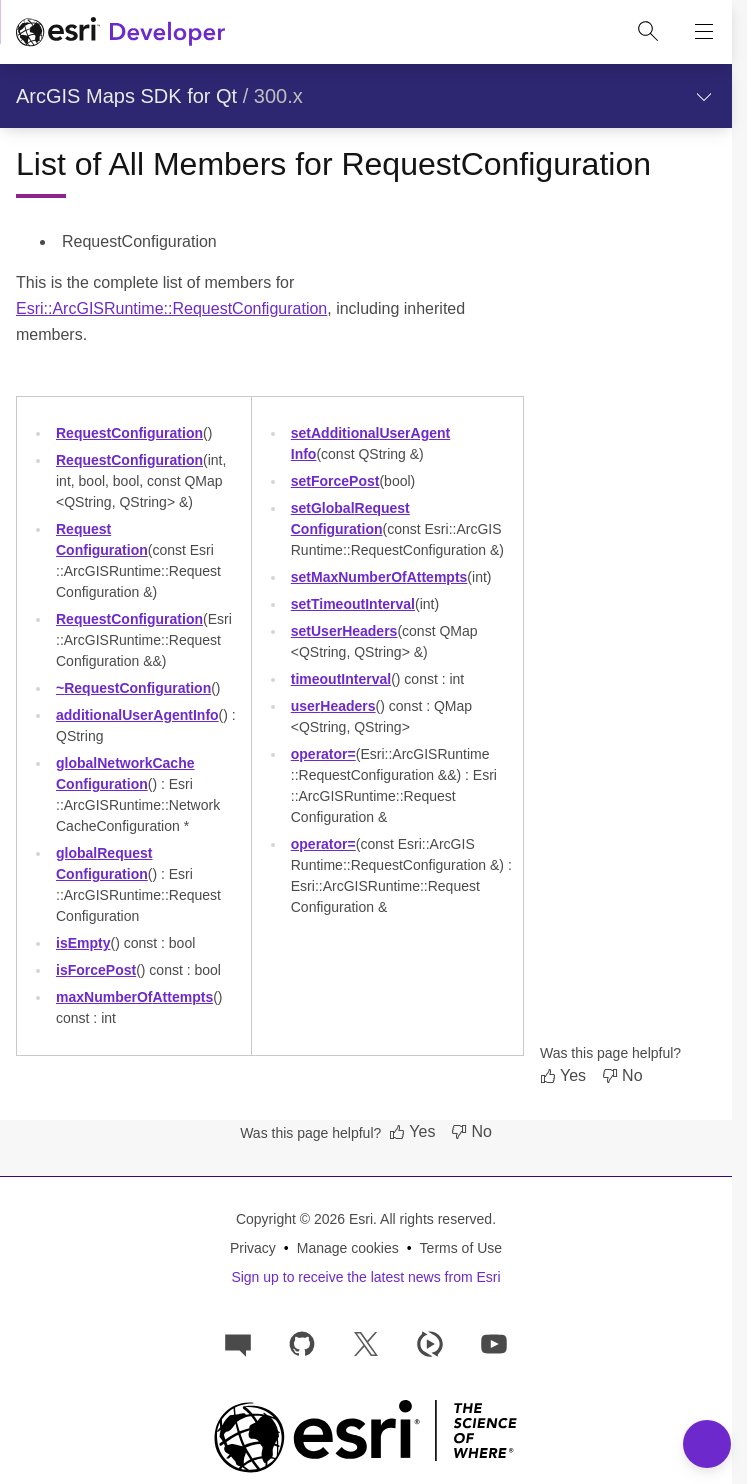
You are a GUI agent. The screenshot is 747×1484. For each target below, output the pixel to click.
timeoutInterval (341, 679)
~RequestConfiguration (133, 688)
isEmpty (83, 943)
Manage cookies (348, 1248)
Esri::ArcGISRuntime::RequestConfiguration (171, 308)
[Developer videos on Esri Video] (430, 1342)
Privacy (253, 1248)
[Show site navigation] (704, 32)
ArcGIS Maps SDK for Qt (126, 96)
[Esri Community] (238, 1342)
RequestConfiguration (129, 433)
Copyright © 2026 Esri (304, 1219)
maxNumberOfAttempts (134, 997)
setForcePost (335, 481)
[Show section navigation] (704, 96)
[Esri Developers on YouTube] (494, 1342)
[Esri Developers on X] (366, 1342)
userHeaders (333, 706)
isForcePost (96, 970)
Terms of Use (461, 1248)
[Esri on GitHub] (302, 1342)
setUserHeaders (344, 631)
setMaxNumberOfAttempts (379, 577)
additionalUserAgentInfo (137, 715)
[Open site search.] (648, 32)
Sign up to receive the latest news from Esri (365, 1277)
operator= (323, 754)
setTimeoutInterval (353, 604)
